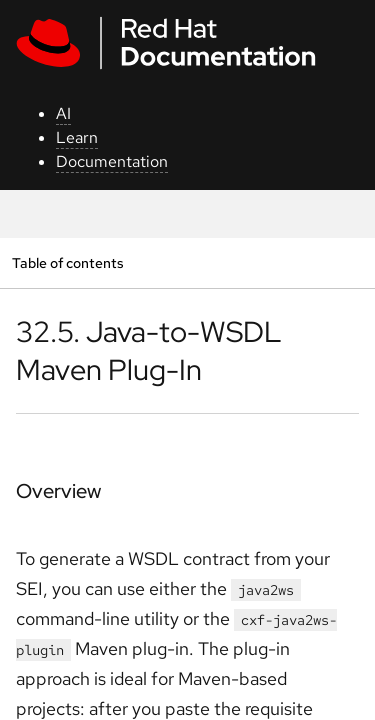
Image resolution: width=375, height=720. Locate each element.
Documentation (112, 161)
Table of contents (67, 262)
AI (63, 113)
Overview (58, 491)
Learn (77, 137)
